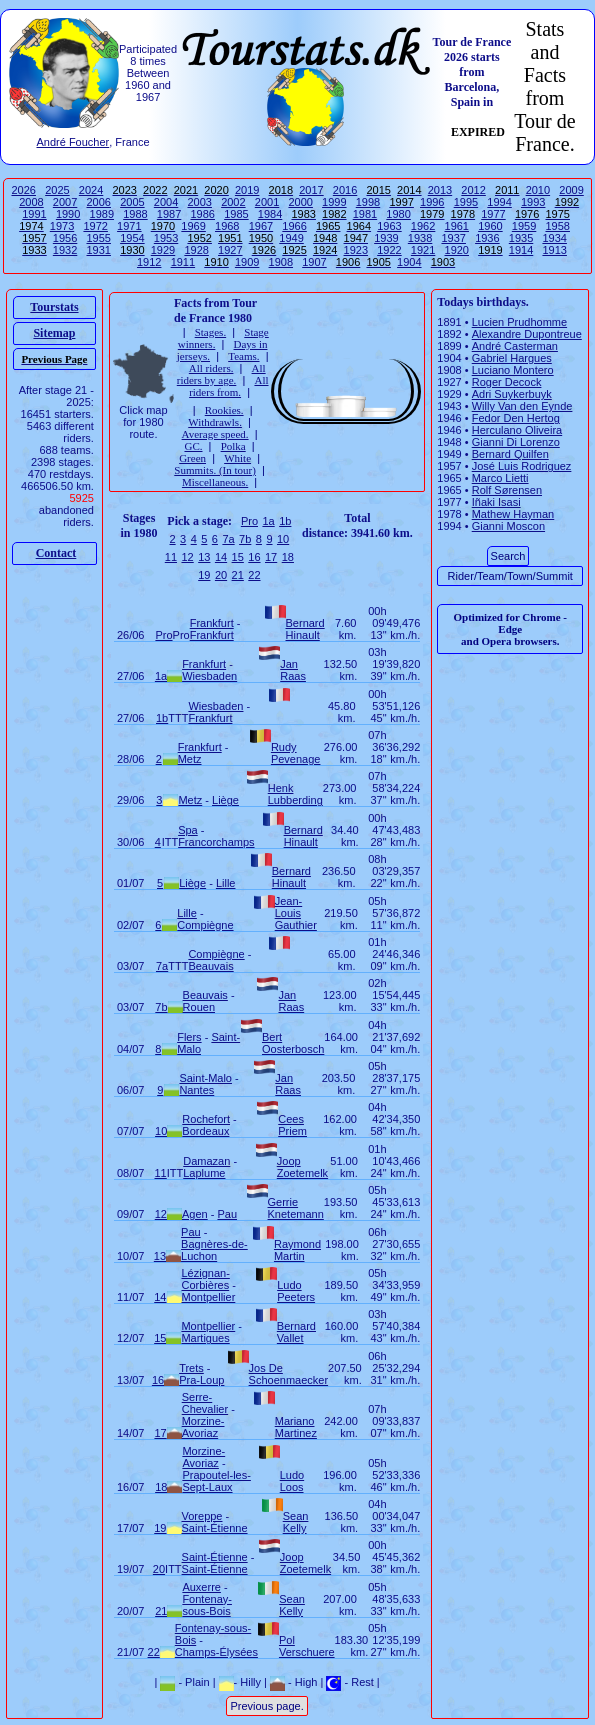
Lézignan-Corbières (206, 1279)
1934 (554, 238)
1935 (521, 238)
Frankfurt (212, 623)
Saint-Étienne (215, 1528)
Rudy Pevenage (296, 753)
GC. (193, 446)
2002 (233, 202)
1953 (166, 238)
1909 (247, 262)
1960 (490, 226)
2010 (538, 190)
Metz (190, 759)
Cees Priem (292, 1125)
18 (288, 557)
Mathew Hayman (513, 514)
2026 (24, 190)
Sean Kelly (296, 1522)
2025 (57, 190)
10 (283, 539)
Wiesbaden (209, 676)
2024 (91, 190)
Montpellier (209, 1297)
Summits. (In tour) (215, 470)
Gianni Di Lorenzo (516, 442)
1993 (533, 202)
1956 (65, 238)
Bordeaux (205, 1131)
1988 (135, 214)
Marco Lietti (500, 478)
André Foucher (72, 142)
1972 (95, 226)
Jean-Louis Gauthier (296, 913)
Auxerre (201, 1587)
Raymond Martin (297, 1250)
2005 (132, 202)
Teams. (243, 356)
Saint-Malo (205, 1078)
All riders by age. (221, 374)
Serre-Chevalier (205, 1403)
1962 (423, 226)
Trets (191, 1368)
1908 (281, 262)
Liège (225, 800)
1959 (524, 226)
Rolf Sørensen (507, 490)
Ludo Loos (292, 1481)
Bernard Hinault (305, 629)
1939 (386, 238)
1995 (466, 202)
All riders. (211, 368)
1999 (334, 202)
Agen (195, 1214)
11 (171, 557)
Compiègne (205, 925)
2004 (166, 202)
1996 (432, 202)
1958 (557, 226)
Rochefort (206, 1119)
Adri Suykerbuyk (512, 394)
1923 (356, 250)
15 (238, 557)
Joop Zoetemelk (302, 1167)
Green (192, 458)
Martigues (205, 1338)
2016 (345, 190)
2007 (65, 202)
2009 (571, 190)
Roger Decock (507, 382)
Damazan (206, 1161)
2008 (31, 202)
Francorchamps (216, 842)
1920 (457, 250)
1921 (423, 250)
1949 (291, 238)
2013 (440, 190)
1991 (34, 214)
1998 (368, 202)
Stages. (210, 332)
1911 (183, 262)
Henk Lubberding (295, 794)
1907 (314, 262)
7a (228, 539)
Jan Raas (293, 670)
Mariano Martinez (296, 1427)
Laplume (204, 1173)
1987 (169, 214)
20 (221, 575)
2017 (311, 190)
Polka (233, 446)
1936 (487, 238)
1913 (554, 250)
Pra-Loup (201, 1380)
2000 (300, 202)
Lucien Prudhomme (519, 322)
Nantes (196, 1090)
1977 (493, 214)
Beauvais (210, 966)
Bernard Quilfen (510, 454)
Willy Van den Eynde (522, 406)
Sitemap (54, 333)
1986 (203, 214)
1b (285, 521)
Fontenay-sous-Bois (207, 1605)
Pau (227, 1214)
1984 (270, 214)
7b (245, 539)
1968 (227, 226)
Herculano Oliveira (517, 430)
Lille (226, 883)
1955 (98, 238)
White (237, 458)
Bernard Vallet (296, 1332)
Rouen (199, 1007)
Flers (189, 1037)
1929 (163, 250)
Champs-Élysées (216, 1652)
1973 (62, 226)
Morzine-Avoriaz (203, 1427)
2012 (473, 190)
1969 (193, 226)
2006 (99, 202)
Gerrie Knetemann (296, 1208)
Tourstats (54, 307)
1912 (149, 262)
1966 (294, 226)
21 (238, 575)
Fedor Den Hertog (516, 418)
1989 (102, 214)
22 (254, 575)
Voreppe (202, 1516)
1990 (68, 214)
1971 (129, 226)
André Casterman (515, 346)
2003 (199, 202)
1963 (389, 226)
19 (204, 575)
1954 (132, 238)
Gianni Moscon (508, 526)
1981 (365, 214)
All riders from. (228, 386)
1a (268, 521)
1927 (230, 250)
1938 (420, 238)
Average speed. (215, 434)
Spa (188, 830)
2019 (247, 190)
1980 (398, 214)
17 (271, 557)
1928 (196, 250)
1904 (409, 262)
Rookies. (224, 410)
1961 (457, 226)
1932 (65, 250)
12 (187, 557)
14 (221, 557)
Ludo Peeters (296, 1291)
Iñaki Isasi (496, 502)
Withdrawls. (215, 422)
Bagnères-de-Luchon (214, 1250)
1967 (261, 226)
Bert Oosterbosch (293, 1043)
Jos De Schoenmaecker (289, 1374)
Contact (56, 553)
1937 (453, 238)
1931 (98, 250)
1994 (499, 202)
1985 (236, 214)
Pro (249, 521)
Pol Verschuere (307, 1646)
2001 (267, 202)
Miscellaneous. (215, 482)
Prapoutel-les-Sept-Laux (216, 1481)
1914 (521, 250)
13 (204, 557)
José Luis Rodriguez (522, 466)
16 (254, 557)
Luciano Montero (513, 370)
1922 (389, 250)
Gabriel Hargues (512, 358)
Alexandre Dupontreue (527, 334)
